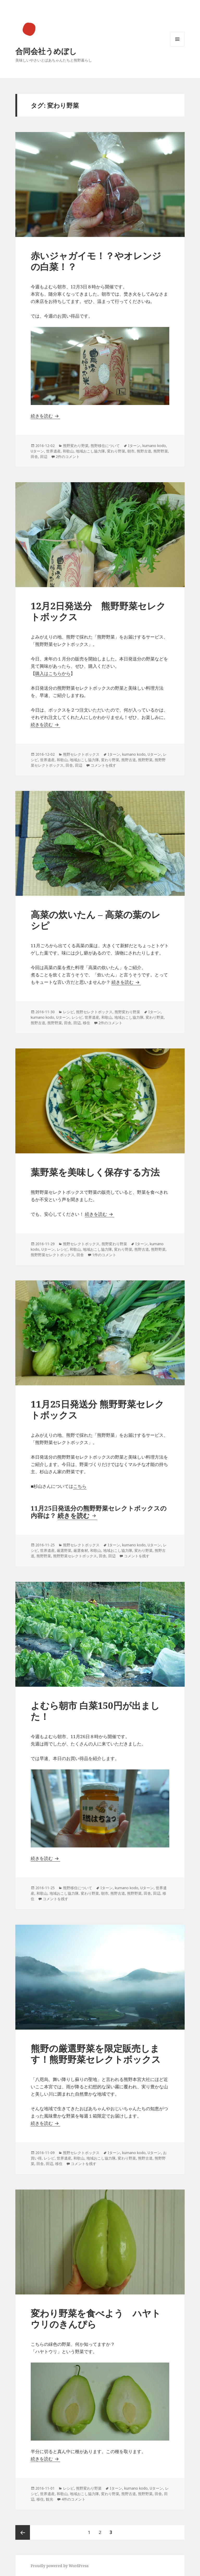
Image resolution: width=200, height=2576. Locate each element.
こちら (79, 1486)
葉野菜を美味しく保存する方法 (95, 1172)
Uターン (37, 451)
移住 (86, 1022)
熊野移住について (105, 445)
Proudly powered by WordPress (60, 2565)
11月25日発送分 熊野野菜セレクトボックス (97, 1409)
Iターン (134, 445)
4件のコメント (73, 2499)
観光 (49, 2499)
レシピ (68, 1011)
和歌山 (68, 451)
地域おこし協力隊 (90, 451)
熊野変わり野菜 (76, 445)
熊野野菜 (160, 451)
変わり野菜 (116, 451)
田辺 (43, 456)
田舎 (34, 456)
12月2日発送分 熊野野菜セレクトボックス (98, 611)
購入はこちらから (53, 673)
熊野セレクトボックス (81, 754)
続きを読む (45, 416)
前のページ (22, 2532)
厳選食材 (80, 1550)
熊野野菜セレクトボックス (52, 1254)
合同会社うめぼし (46, 51)
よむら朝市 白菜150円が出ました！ (95, 1710)
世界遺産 (53, 451)
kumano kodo (154, 445)
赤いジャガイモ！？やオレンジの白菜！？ (96, 261)
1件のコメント (104, 1254)
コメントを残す (103, 765)
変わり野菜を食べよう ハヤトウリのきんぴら (96, 2318)
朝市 (131, 451)
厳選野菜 (64, 1550)
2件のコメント (68, 456)
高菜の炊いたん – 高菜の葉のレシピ (95, 920)
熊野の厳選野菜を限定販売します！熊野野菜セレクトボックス (96, 2053)
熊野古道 (144, 451)
